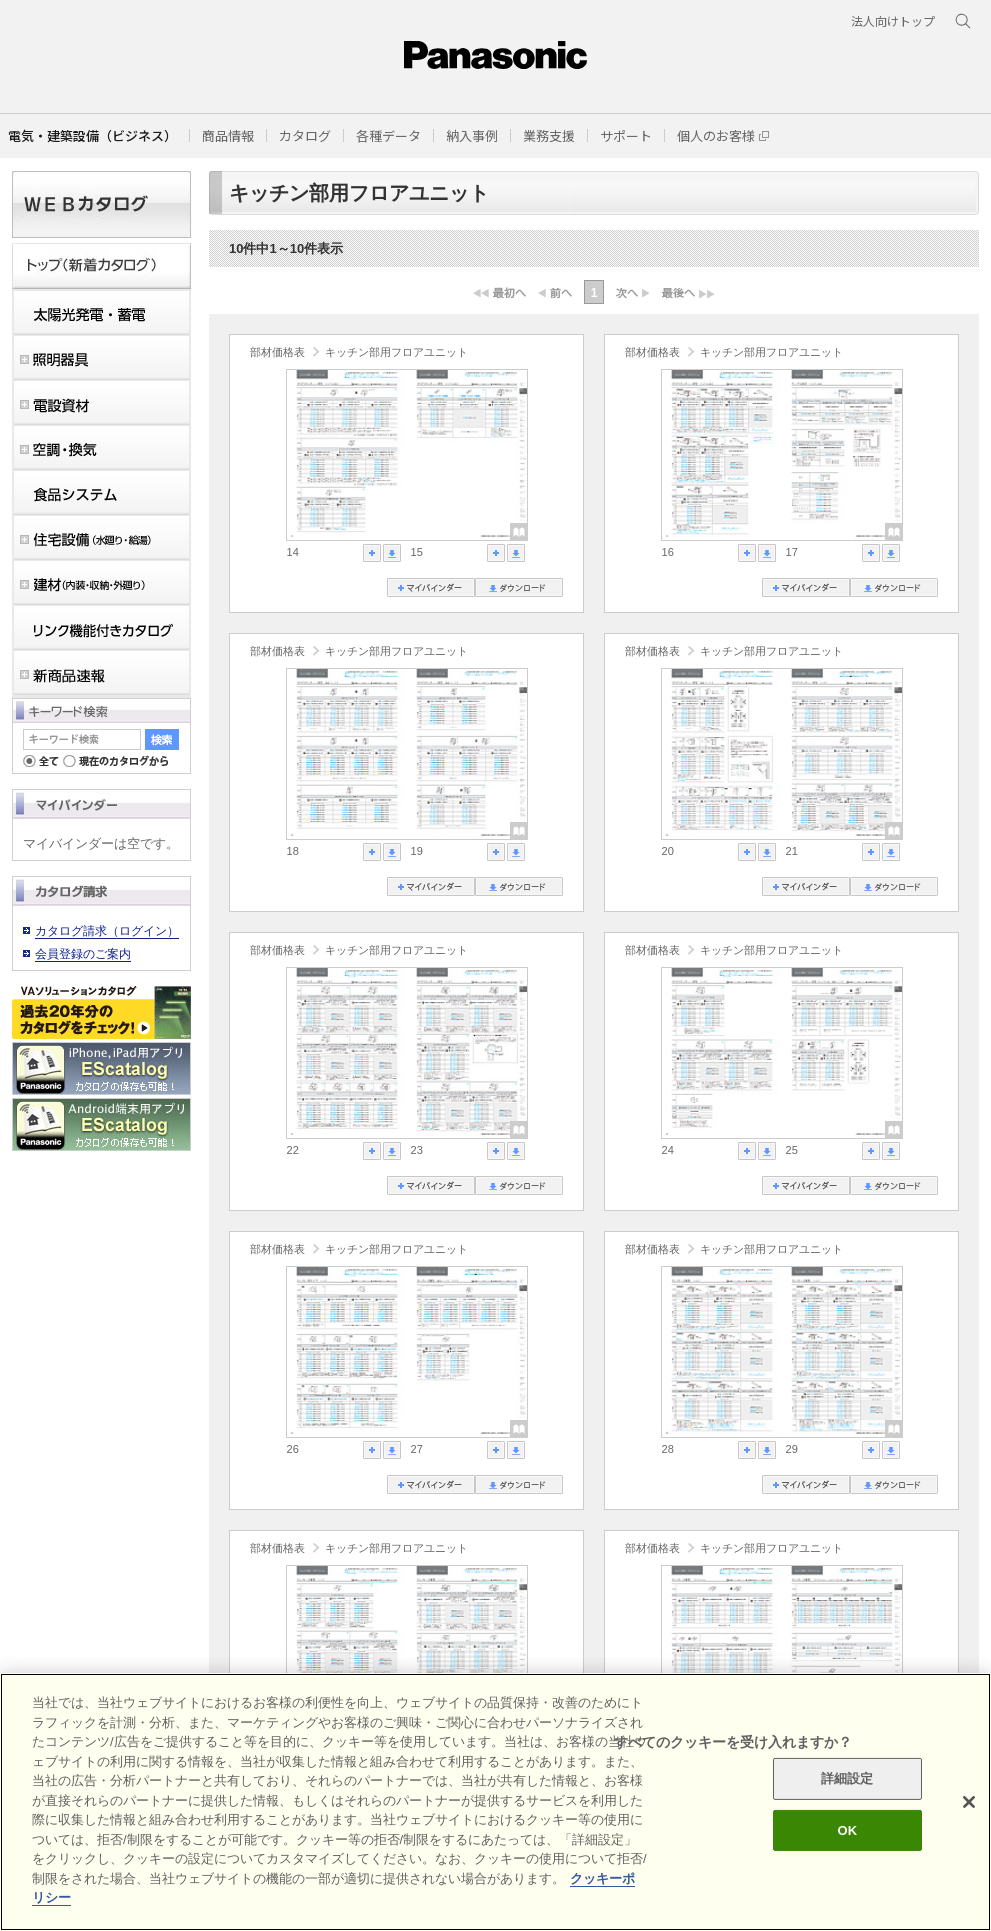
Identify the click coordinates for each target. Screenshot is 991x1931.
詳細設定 (847, 1778)
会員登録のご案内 (83, 954)
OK (847, 1830)
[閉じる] (969, 1802)
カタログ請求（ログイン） (107, 931)
